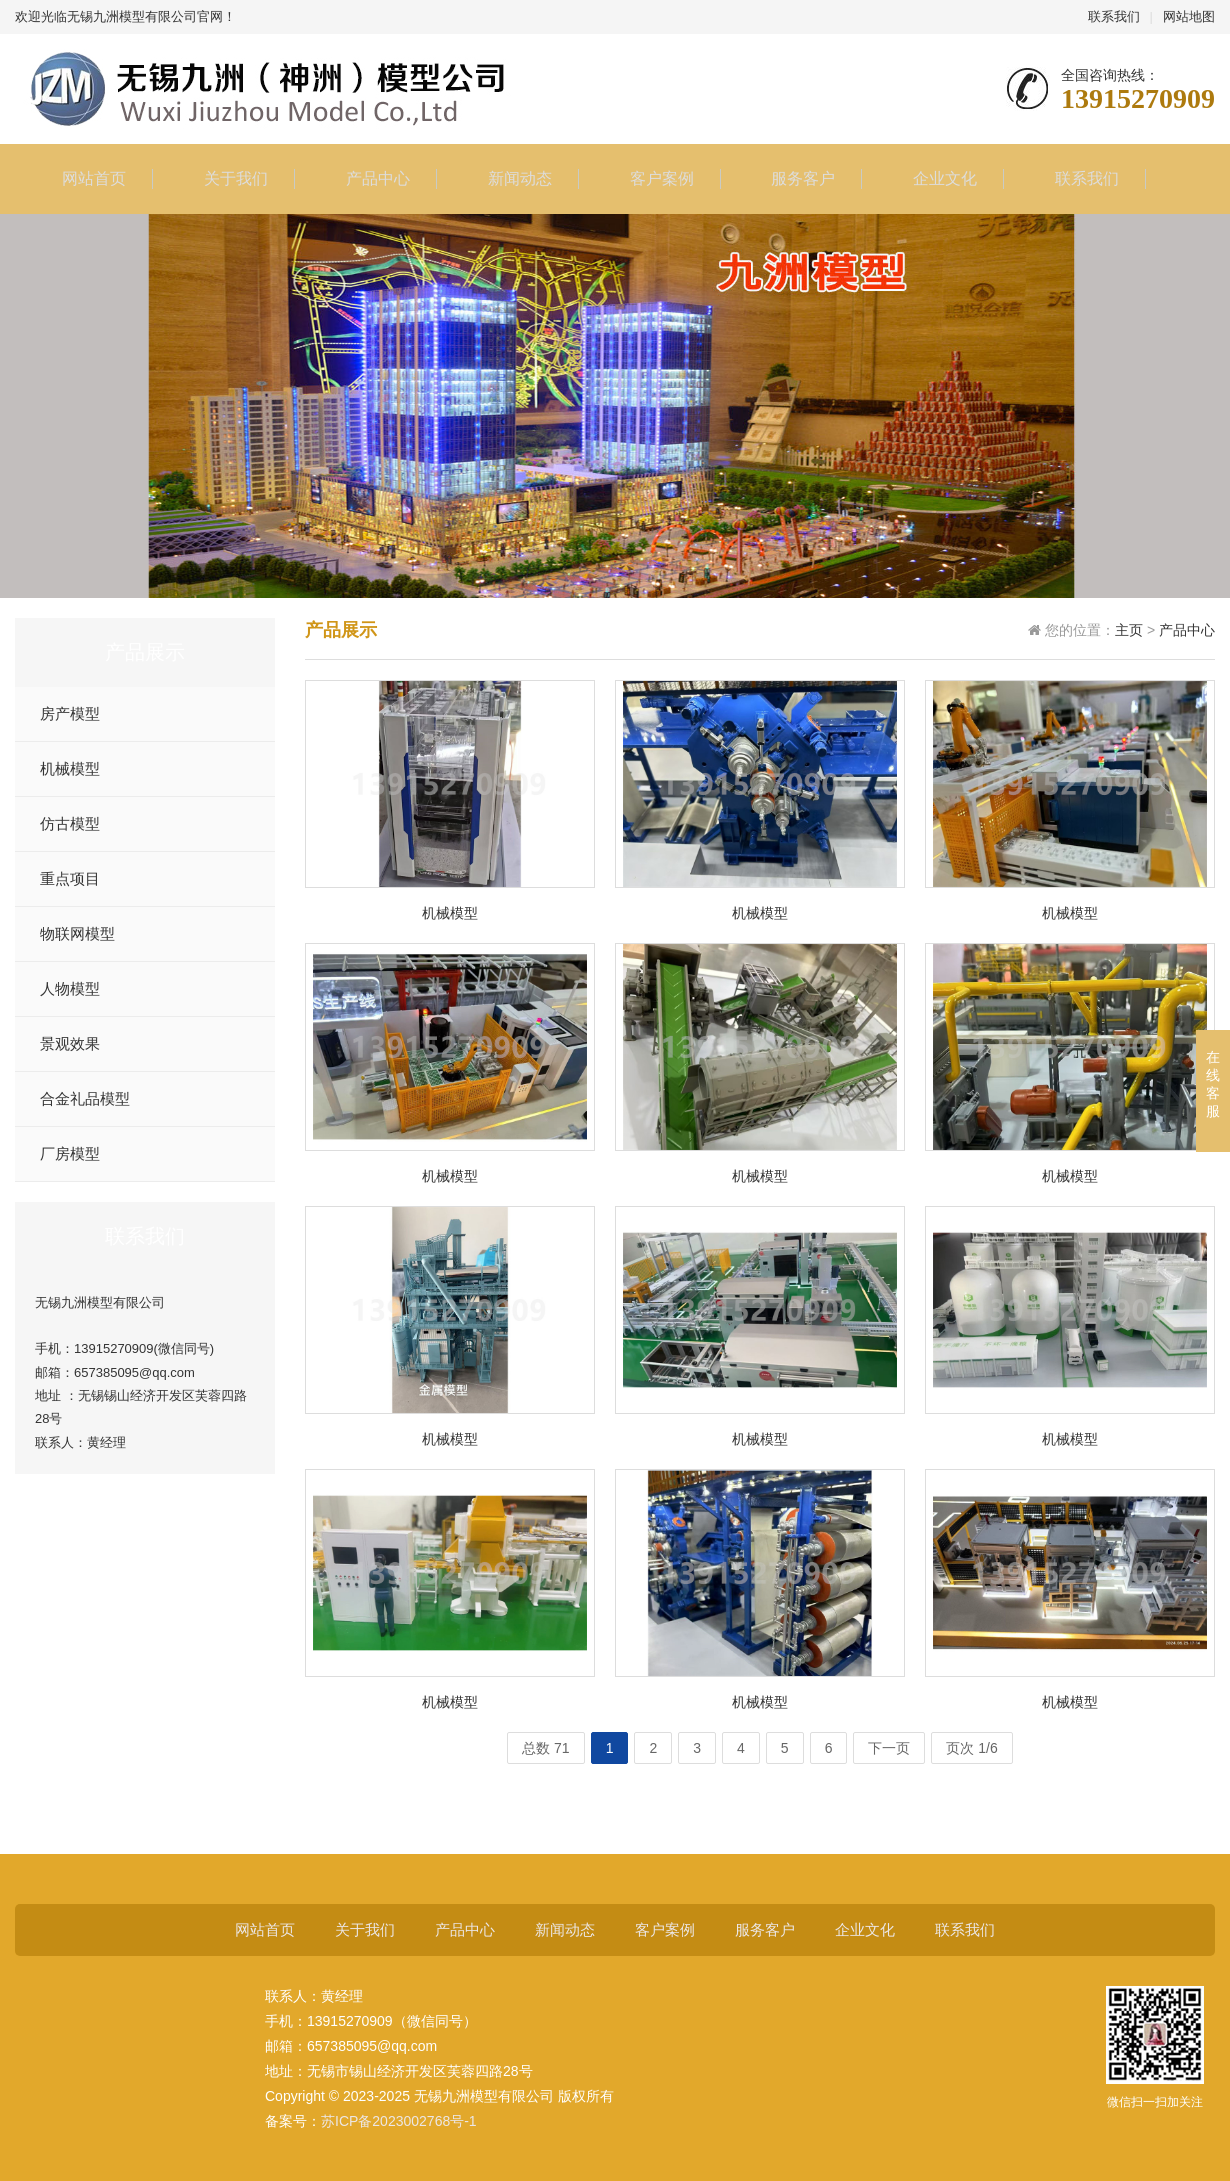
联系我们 (1114, 16)
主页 (1129, 630)
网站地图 (1189, 16)
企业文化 (935, 178)
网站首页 (84, 178)
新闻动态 (510, 178)
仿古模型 (70, 824)
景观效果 (70, 1044)
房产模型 (70, 714)
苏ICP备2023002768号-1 (399, 2121)
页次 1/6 (971, 1748)
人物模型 (70, 989)
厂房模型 (70, 1154)
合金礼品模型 (85, 1099)
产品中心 (368, 178)
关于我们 (226, 178)
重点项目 (70, 879)
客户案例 (652, 178)
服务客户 (793, 178)
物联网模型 (77, 934)
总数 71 (545, 1748)
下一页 (889, 1748)
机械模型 (70, 769)
